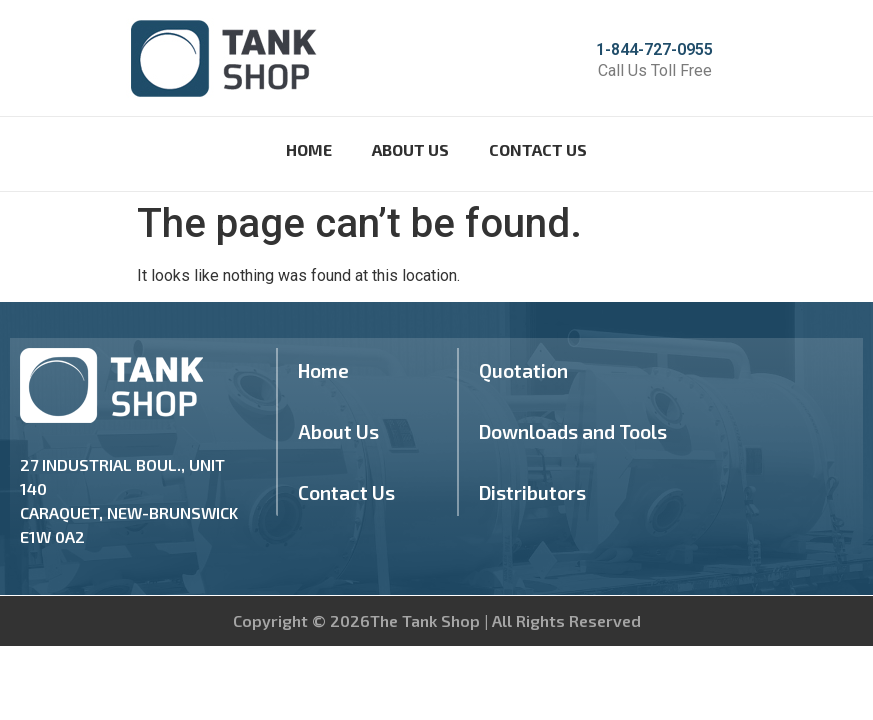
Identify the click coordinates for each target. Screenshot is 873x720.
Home (309, 149)
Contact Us (538, 149)
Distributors (532, 492)
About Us (410, 149)
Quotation (523, 370)
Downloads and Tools (573, 431)
